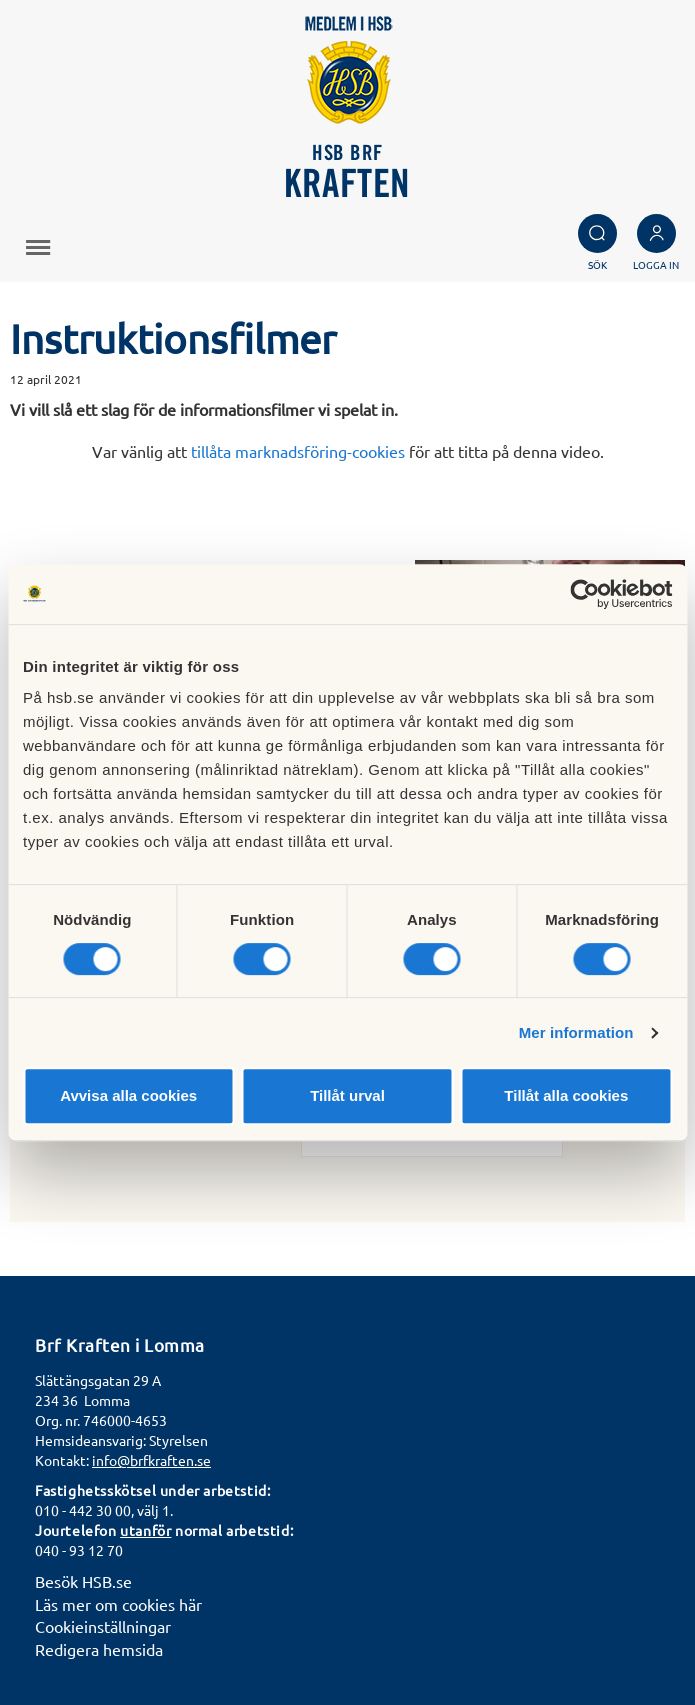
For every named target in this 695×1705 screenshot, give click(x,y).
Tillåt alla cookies (566, 1095)
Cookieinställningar (103, 1626)
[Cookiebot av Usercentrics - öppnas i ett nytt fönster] (584, 594)
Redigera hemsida (99, 1649)
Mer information (576, 1032)
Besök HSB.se (83, 1581)
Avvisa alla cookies (128, 1095)
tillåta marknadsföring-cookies (298, 451)
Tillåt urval (347, 1095)
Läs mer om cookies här (118, 1604)
